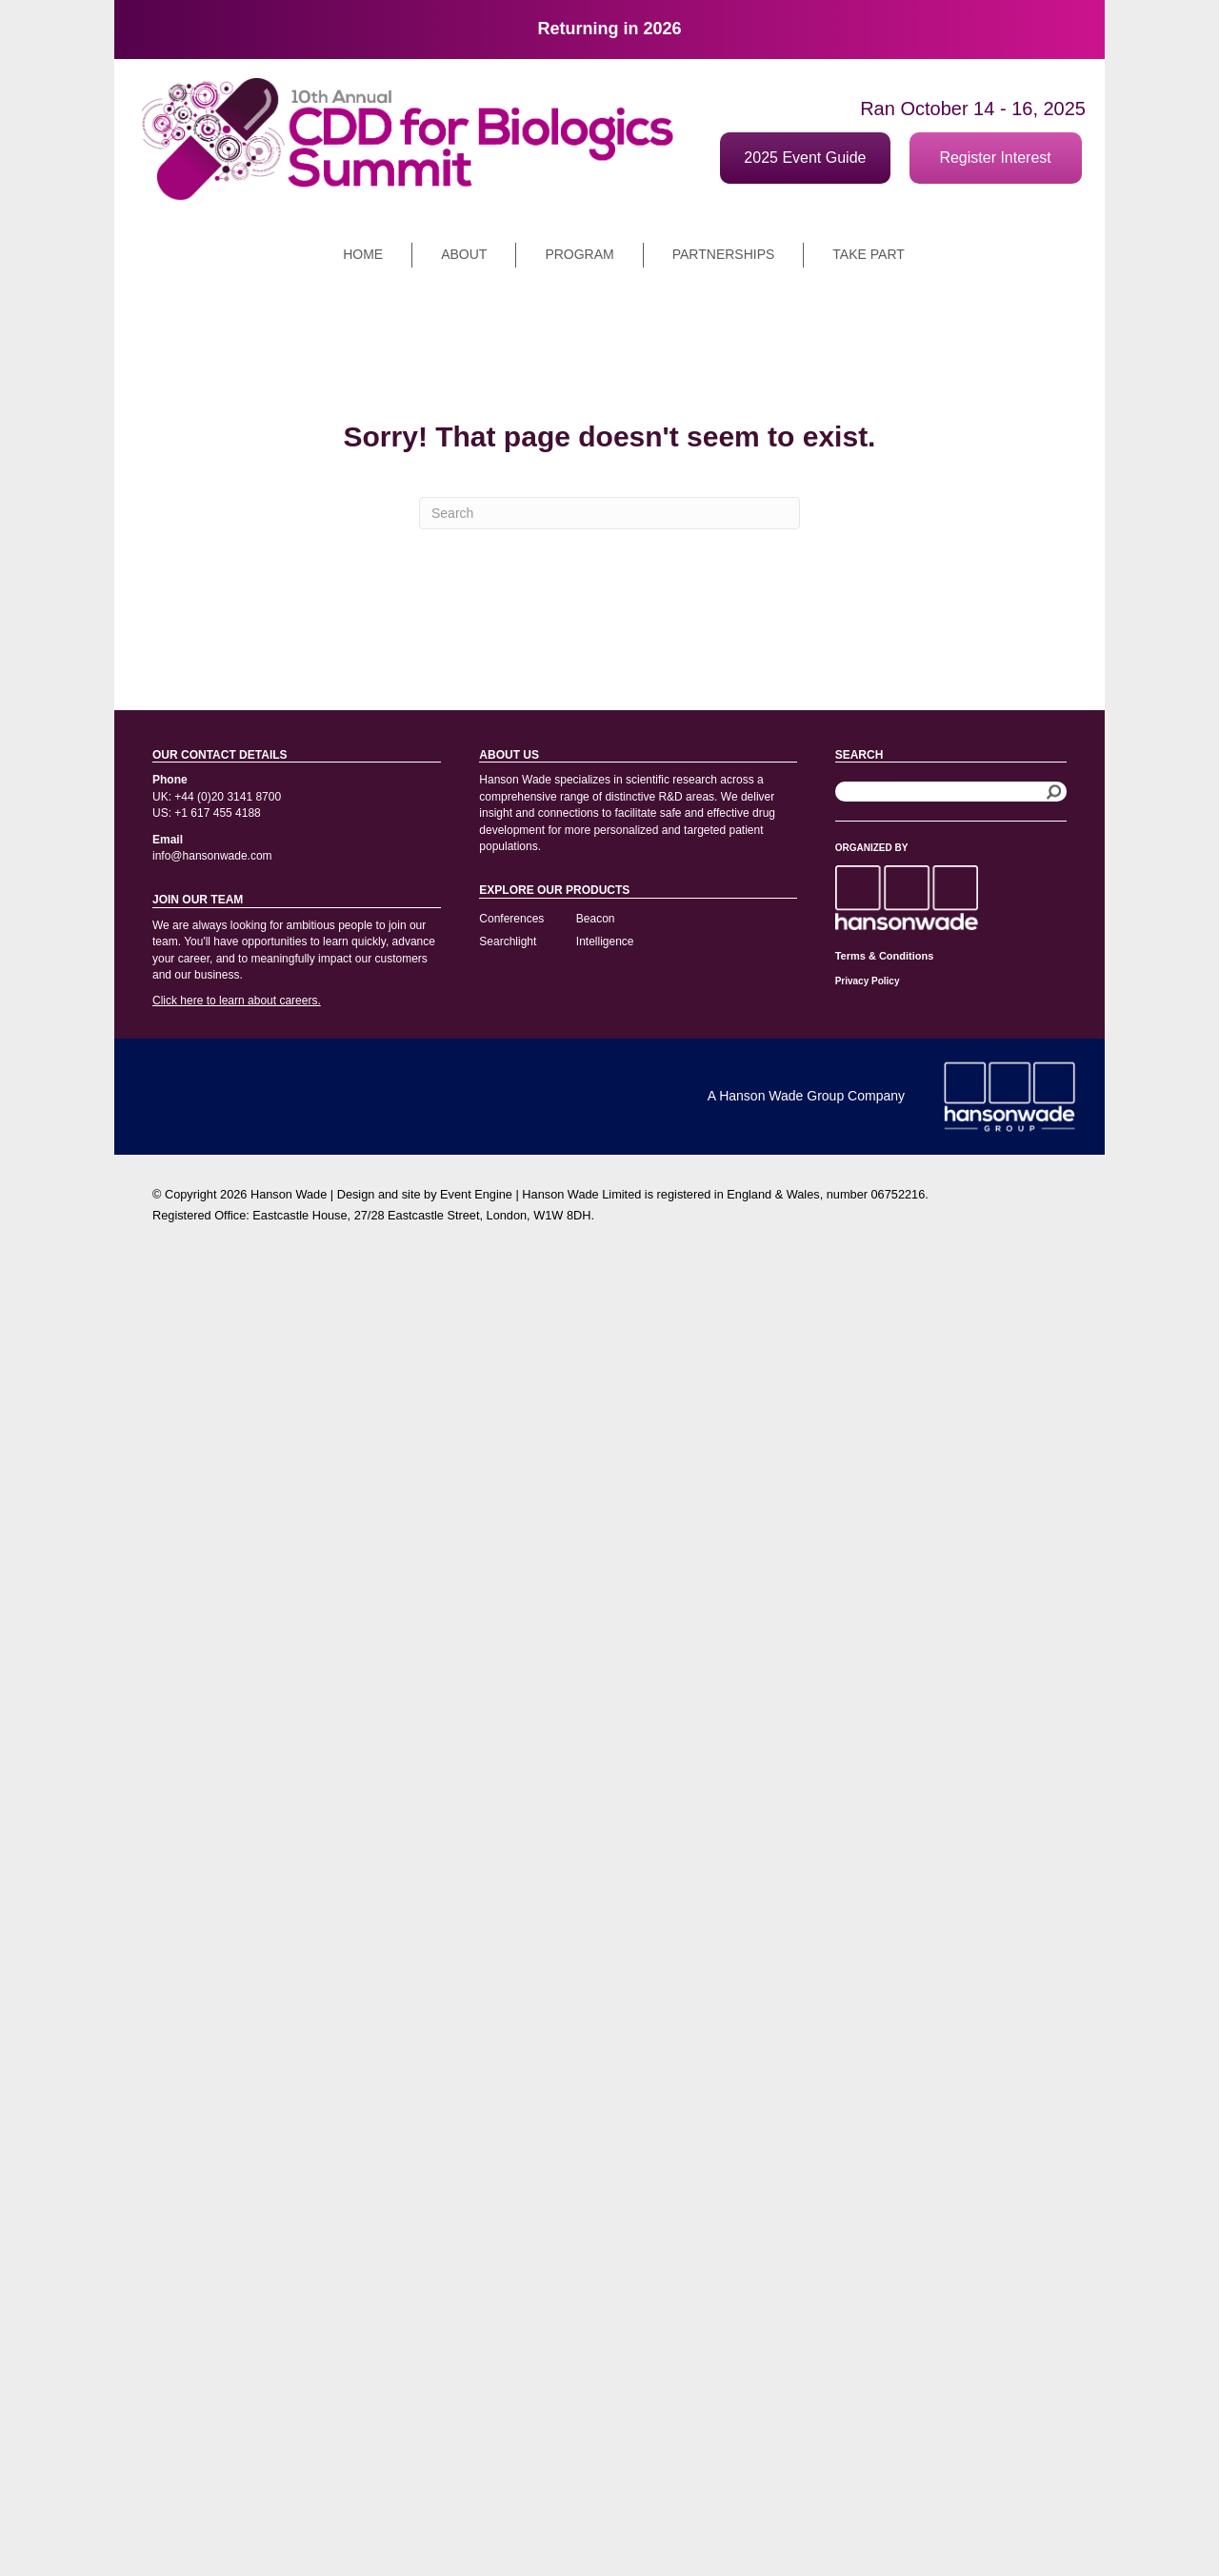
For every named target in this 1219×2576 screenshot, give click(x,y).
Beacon (595, 918)
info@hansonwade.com (212, 855)
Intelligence (605, 941)
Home (363, 254)
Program (579, 254)
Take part (868, 254)
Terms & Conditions (884, 955)
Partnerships (723, 254)
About (464, 254)
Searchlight (507, 941)
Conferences (511, 918)
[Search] (609, 513)
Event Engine (476, 1194)
